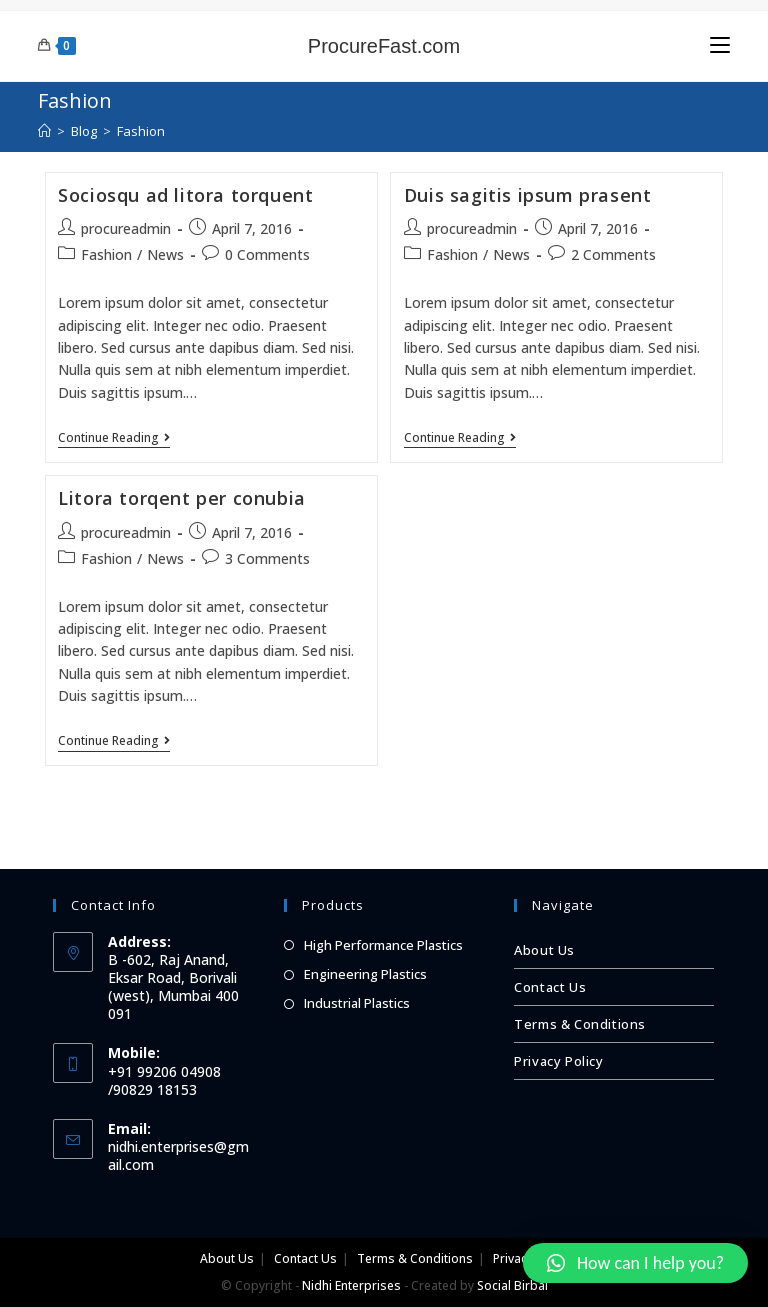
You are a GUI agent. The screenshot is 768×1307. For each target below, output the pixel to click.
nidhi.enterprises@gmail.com (178, 1155)
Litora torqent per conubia (182, 498)
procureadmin (126, 228)
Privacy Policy (558, 1061)
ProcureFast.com (384, 46)
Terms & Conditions (580, 1024)
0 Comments (267, 254)
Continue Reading (114, 438)
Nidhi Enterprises (351, 1285)
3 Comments (267, 558)
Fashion (106, 254)
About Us (544, 950)
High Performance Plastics (383, 945)
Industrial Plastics (357, 1003)
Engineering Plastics (365, 974)
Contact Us (550, 987)
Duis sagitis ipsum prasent (528, 195)
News (165, 254)
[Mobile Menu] (720, 45)
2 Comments (613, 254)
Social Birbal (512, 1285)
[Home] (44, 131)
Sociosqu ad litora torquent (185, 195)
